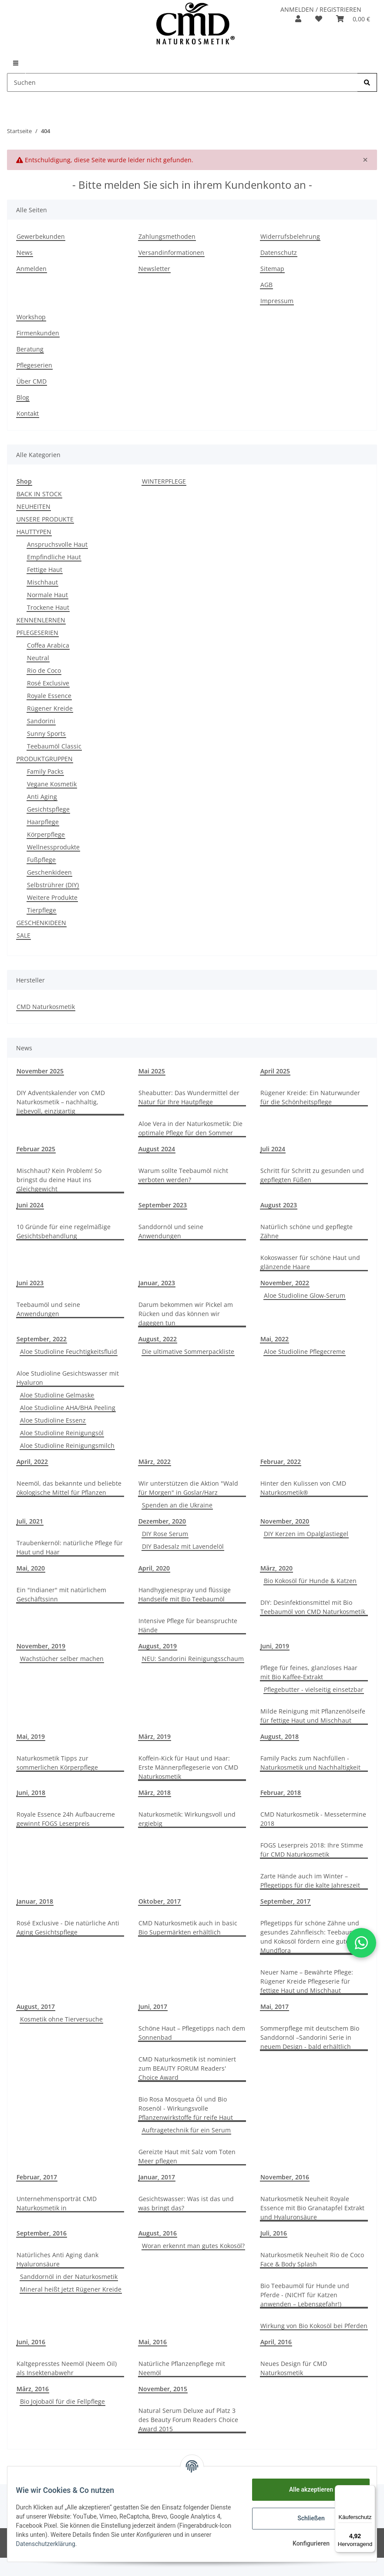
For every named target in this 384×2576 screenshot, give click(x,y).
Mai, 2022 (274, 1339)
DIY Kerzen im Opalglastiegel (306, 1534)
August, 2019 (157, 1646)
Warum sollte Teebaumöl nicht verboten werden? (183, 1175)
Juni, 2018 (31, 1792)
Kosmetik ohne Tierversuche (61, 2019)
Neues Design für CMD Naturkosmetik (293, 2368)
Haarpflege (43, 822)
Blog (23, 397)
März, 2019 (154, 1736)
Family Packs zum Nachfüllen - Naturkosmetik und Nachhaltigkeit (310, 1762)
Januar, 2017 (156, 2177)
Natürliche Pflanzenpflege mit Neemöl (181, 2368)
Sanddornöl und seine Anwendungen (170, 1231)
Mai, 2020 (31, 1568)
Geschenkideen (49, 872)
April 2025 (275, 1071)
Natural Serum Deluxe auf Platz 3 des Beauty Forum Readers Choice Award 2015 (188, 2419)
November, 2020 (284, 1521)
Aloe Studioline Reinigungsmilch (67, 1445)
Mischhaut (42, 582)
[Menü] (370, 2490)
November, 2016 (284, 2177)
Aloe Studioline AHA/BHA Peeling (67, 1407)
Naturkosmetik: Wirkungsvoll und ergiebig (187, 1819)
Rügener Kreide (50, 708)
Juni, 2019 (274, 1646)
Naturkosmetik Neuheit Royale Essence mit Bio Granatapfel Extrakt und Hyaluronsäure (312, 2208)
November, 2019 (41, 1646)
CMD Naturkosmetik (46, 1006)
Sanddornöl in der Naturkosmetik (69, 2276)
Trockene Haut (48, 607)
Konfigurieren (305, 2543)
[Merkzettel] (318, 18)
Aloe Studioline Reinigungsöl (62, 1433)
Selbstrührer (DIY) (53, 885)
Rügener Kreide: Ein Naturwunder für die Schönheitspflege (310, 1097)
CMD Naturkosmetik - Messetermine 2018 (313, 1819)
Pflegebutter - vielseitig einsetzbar (314, 1689)
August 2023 (278, 1205)
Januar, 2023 (156, 1283)
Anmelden (32, 268)
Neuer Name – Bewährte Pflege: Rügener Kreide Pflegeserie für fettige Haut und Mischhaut (306, 1981)
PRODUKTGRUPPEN (45, 759)
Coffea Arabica (48, 645)
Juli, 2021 (30, 1521)
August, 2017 (36, 2006)
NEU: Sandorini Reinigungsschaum (193, 1658)
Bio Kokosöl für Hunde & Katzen (310, 1581)
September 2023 (162, 1205)
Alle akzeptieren (305, 2489)
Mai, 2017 (274, 2006)
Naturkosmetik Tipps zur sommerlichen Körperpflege (57, 1762)
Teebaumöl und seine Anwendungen (48, 1309)
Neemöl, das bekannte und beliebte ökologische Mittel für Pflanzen (69, 1488)
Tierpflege (41, 910)
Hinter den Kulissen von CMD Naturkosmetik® (303, 1488)
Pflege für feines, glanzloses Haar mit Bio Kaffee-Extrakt (308, 1672)
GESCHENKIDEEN (41, 923)
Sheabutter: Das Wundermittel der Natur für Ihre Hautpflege (188, 1097)
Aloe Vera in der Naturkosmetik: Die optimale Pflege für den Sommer (190, 1128)
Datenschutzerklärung (127, 2543)
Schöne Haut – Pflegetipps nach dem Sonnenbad (191, 2032)
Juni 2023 (30, 1283)
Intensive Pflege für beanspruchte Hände (187, 1625)
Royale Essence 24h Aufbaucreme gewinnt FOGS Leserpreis (66, 1819)
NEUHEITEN (34, 506)
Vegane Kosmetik (52, 784)
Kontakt (28, 413)
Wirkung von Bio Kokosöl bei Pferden (313, 2326)
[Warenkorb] (353, 18)
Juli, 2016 (273, 2233)
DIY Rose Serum (165, 1534)
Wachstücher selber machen (62, 1658)
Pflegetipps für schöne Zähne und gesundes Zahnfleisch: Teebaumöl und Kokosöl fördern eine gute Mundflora (310, 1937)
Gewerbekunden (41, 236)
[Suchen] (182, 82)
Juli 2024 (272, 1149)
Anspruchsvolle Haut (57, 544)
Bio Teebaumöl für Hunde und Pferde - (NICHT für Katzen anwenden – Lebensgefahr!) (304, 2295)
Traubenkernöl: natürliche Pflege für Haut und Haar (70, 1547)
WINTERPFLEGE (164, 481)
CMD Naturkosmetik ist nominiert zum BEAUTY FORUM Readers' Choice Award (187, 2068)
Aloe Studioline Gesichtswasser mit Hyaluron (68, 1378)
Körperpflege (46, 834)
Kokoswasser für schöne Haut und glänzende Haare (310, 1262)
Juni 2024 (30, 1205)
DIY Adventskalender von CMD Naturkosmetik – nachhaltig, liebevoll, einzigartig (61, 1102)
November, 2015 (162, 2389)
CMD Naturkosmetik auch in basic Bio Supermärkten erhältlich (187, 1927)
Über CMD (32, 381)
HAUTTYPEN (34, 532)
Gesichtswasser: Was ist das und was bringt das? (186, 2203)
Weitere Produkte (52, 897)
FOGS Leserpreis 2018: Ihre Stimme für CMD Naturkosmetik (311, 1849)
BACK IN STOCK (39, 494)
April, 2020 (154, 1568)
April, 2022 (32, 1461)
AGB (266, 285)
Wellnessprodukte (53, 847)
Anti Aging (42, 796)
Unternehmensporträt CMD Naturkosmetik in (57, 2203)
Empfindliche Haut (54, 557)
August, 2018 (279, 1736)
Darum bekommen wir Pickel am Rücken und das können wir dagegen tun (185, 1313)
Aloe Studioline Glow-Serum (304, 1295)
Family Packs (45, 771)
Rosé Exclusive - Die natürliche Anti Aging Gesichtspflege (68, 1927)
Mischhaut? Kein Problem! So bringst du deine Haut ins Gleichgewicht (59, 1179)
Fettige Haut (44, 569)
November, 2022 (284, 1283)
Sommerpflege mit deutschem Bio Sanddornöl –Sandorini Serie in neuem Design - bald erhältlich (309, 2037)
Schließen (306, 2518)
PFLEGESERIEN (37, 632)
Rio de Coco (44, 670)
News (25, 252)
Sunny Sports (46, 733)
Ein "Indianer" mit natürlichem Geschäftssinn (61, 1594)
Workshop (31, 317)
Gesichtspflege (48, 809)
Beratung (30, 349)
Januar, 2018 (35, 1901)
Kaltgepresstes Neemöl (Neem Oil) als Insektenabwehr (67, 2368)
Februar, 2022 (280, 1461)
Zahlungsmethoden (166, 236)
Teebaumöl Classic (54, 746)
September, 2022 (42, 1339)
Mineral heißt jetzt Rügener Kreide (70, 2289)
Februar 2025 (36, 1149)
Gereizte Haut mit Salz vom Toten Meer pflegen (187, 2156)
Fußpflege (41, 859)
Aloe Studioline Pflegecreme (304, 1351)
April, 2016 (276, 2342)
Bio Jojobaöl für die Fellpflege (62, 2401)
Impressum (276, 301)
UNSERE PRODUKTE (45, 519)
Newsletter (154, 268)
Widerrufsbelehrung (290, 236)
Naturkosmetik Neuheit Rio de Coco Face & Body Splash (312, 2259)
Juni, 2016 (31, 2342)
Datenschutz (278, 252)
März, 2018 (154, 1792)
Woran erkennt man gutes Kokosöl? (193, 2246)
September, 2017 (285, 1901)
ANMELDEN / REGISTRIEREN (320, 9)
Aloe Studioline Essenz (53, 1420)
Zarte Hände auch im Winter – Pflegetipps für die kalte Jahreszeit (310, 1880)
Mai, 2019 (31, 1736)
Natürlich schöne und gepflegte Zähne (306, 1231)
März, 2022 (154, 1461)
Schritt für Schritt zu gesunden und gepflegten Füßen (312, 1175)
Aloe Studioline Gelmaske (57, 1395)
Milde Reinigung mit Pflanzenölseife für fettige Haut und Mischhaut (312, 1715)
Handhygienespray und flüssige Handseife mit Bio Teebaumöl (184, 1594)
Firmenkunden (38, 333)
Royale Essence (49, 696)
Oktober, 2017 (159, 1901)
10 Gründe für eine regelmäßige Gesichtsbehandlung (64, 1231)
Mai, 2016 (152, 2342)
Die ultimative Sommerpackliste (188, 1351)
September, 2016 (42, 2233)
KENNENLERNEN (41, 620)
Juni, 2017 (152, 2006)
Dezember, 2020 (162, 1521)
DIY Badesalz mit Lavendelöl (183, 1546)
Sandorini (41, 721)
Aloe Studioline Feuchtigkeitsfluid (68, 1351)
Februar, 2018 (280, 1792)
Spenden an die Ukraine (177, 1505)
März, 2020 (276, 1568)
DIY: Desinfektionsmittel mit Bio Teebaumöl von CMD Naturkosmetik (312, 1607)
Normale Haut (47, 595)
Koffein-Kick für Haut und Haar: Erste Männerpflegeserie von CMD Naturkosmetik (188, 1767)
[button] (298, 18)
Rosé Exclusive (48, 683)
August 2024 (156, 1149)
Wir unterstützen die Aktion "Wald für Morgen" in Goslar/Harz (188, 1488)
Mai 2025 (151, 1071)
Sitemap (272, 268)
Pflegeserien (34, 365)
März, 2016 (33, 2389)
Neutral (38, 658)
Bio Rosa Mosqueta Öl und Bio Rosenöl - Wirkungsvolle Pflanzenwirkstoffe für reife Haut (185, 2108)
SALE (23, 935)
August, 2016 (157, 2233)
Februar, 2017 (37, 2177)
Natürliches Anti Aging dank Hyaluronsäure (57, 2259)
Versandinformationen (171, 252)
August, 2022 (157, 1339)
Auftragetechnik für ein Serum (186, 2130)
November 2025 (40, 1071)
